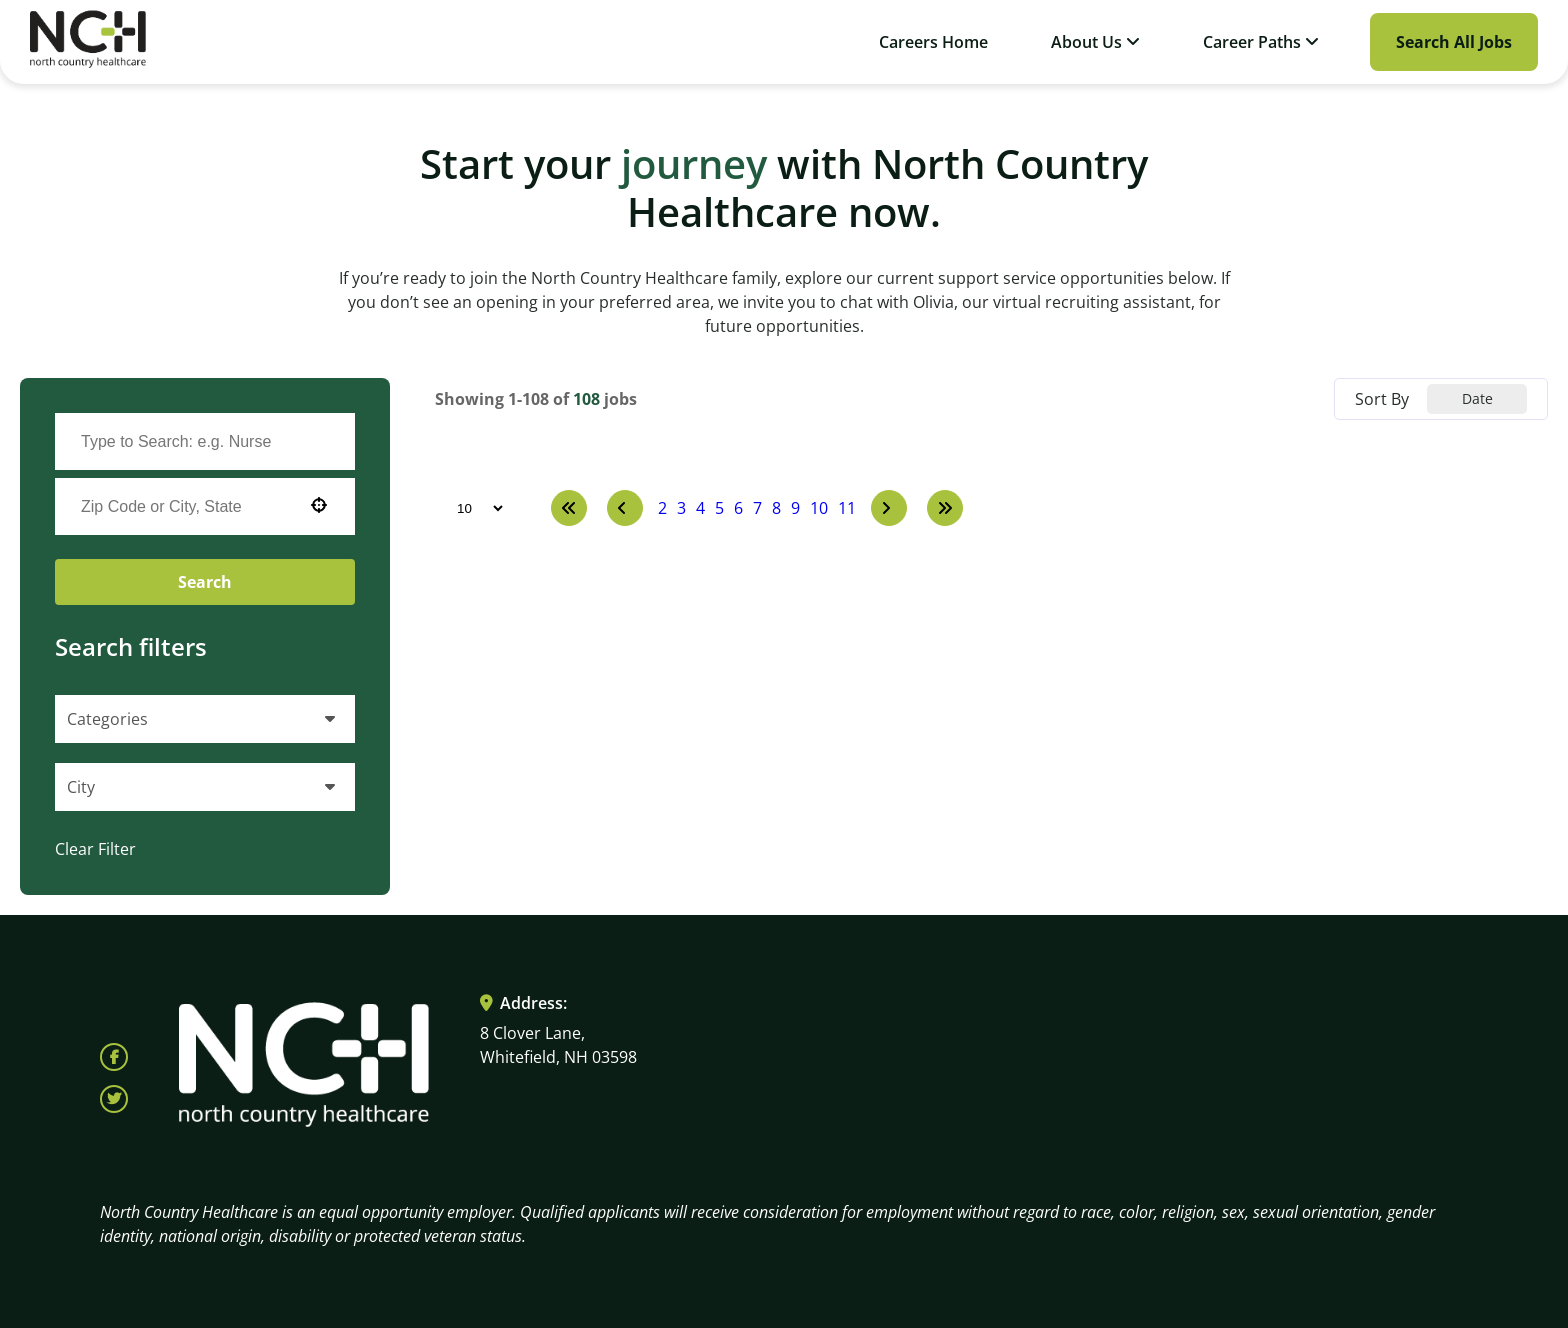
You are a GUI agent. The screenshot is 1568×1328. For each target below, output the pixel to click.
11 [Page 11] (847, 508)
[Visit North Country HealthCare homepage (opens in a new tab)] (88, 42)
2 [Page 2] (662, 508)
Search (205, 582)
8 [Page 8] (776, 508)
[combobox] (185, 507)
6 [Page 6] (738, 508)
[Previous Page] (625, 508)
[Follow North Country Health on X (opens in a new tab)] (114, 1099)
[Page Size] (470, 508)
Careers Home (933, 42)
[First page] (569, 508)
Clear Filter (95, 849)
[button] (319, 505)
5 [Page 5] (719, 508)
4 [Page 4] (700, 508)
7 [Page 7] (757, 508)
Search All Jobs (1454, 42)
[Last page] (945, 508)
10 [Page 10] (819, 508)
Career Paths (1261, 42)
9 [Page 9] (795, 508)
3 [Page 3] (681, 508)
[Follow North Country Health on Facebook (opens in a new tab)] (114, 1057)
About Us (1095, 42)
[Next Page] (889, 508)
